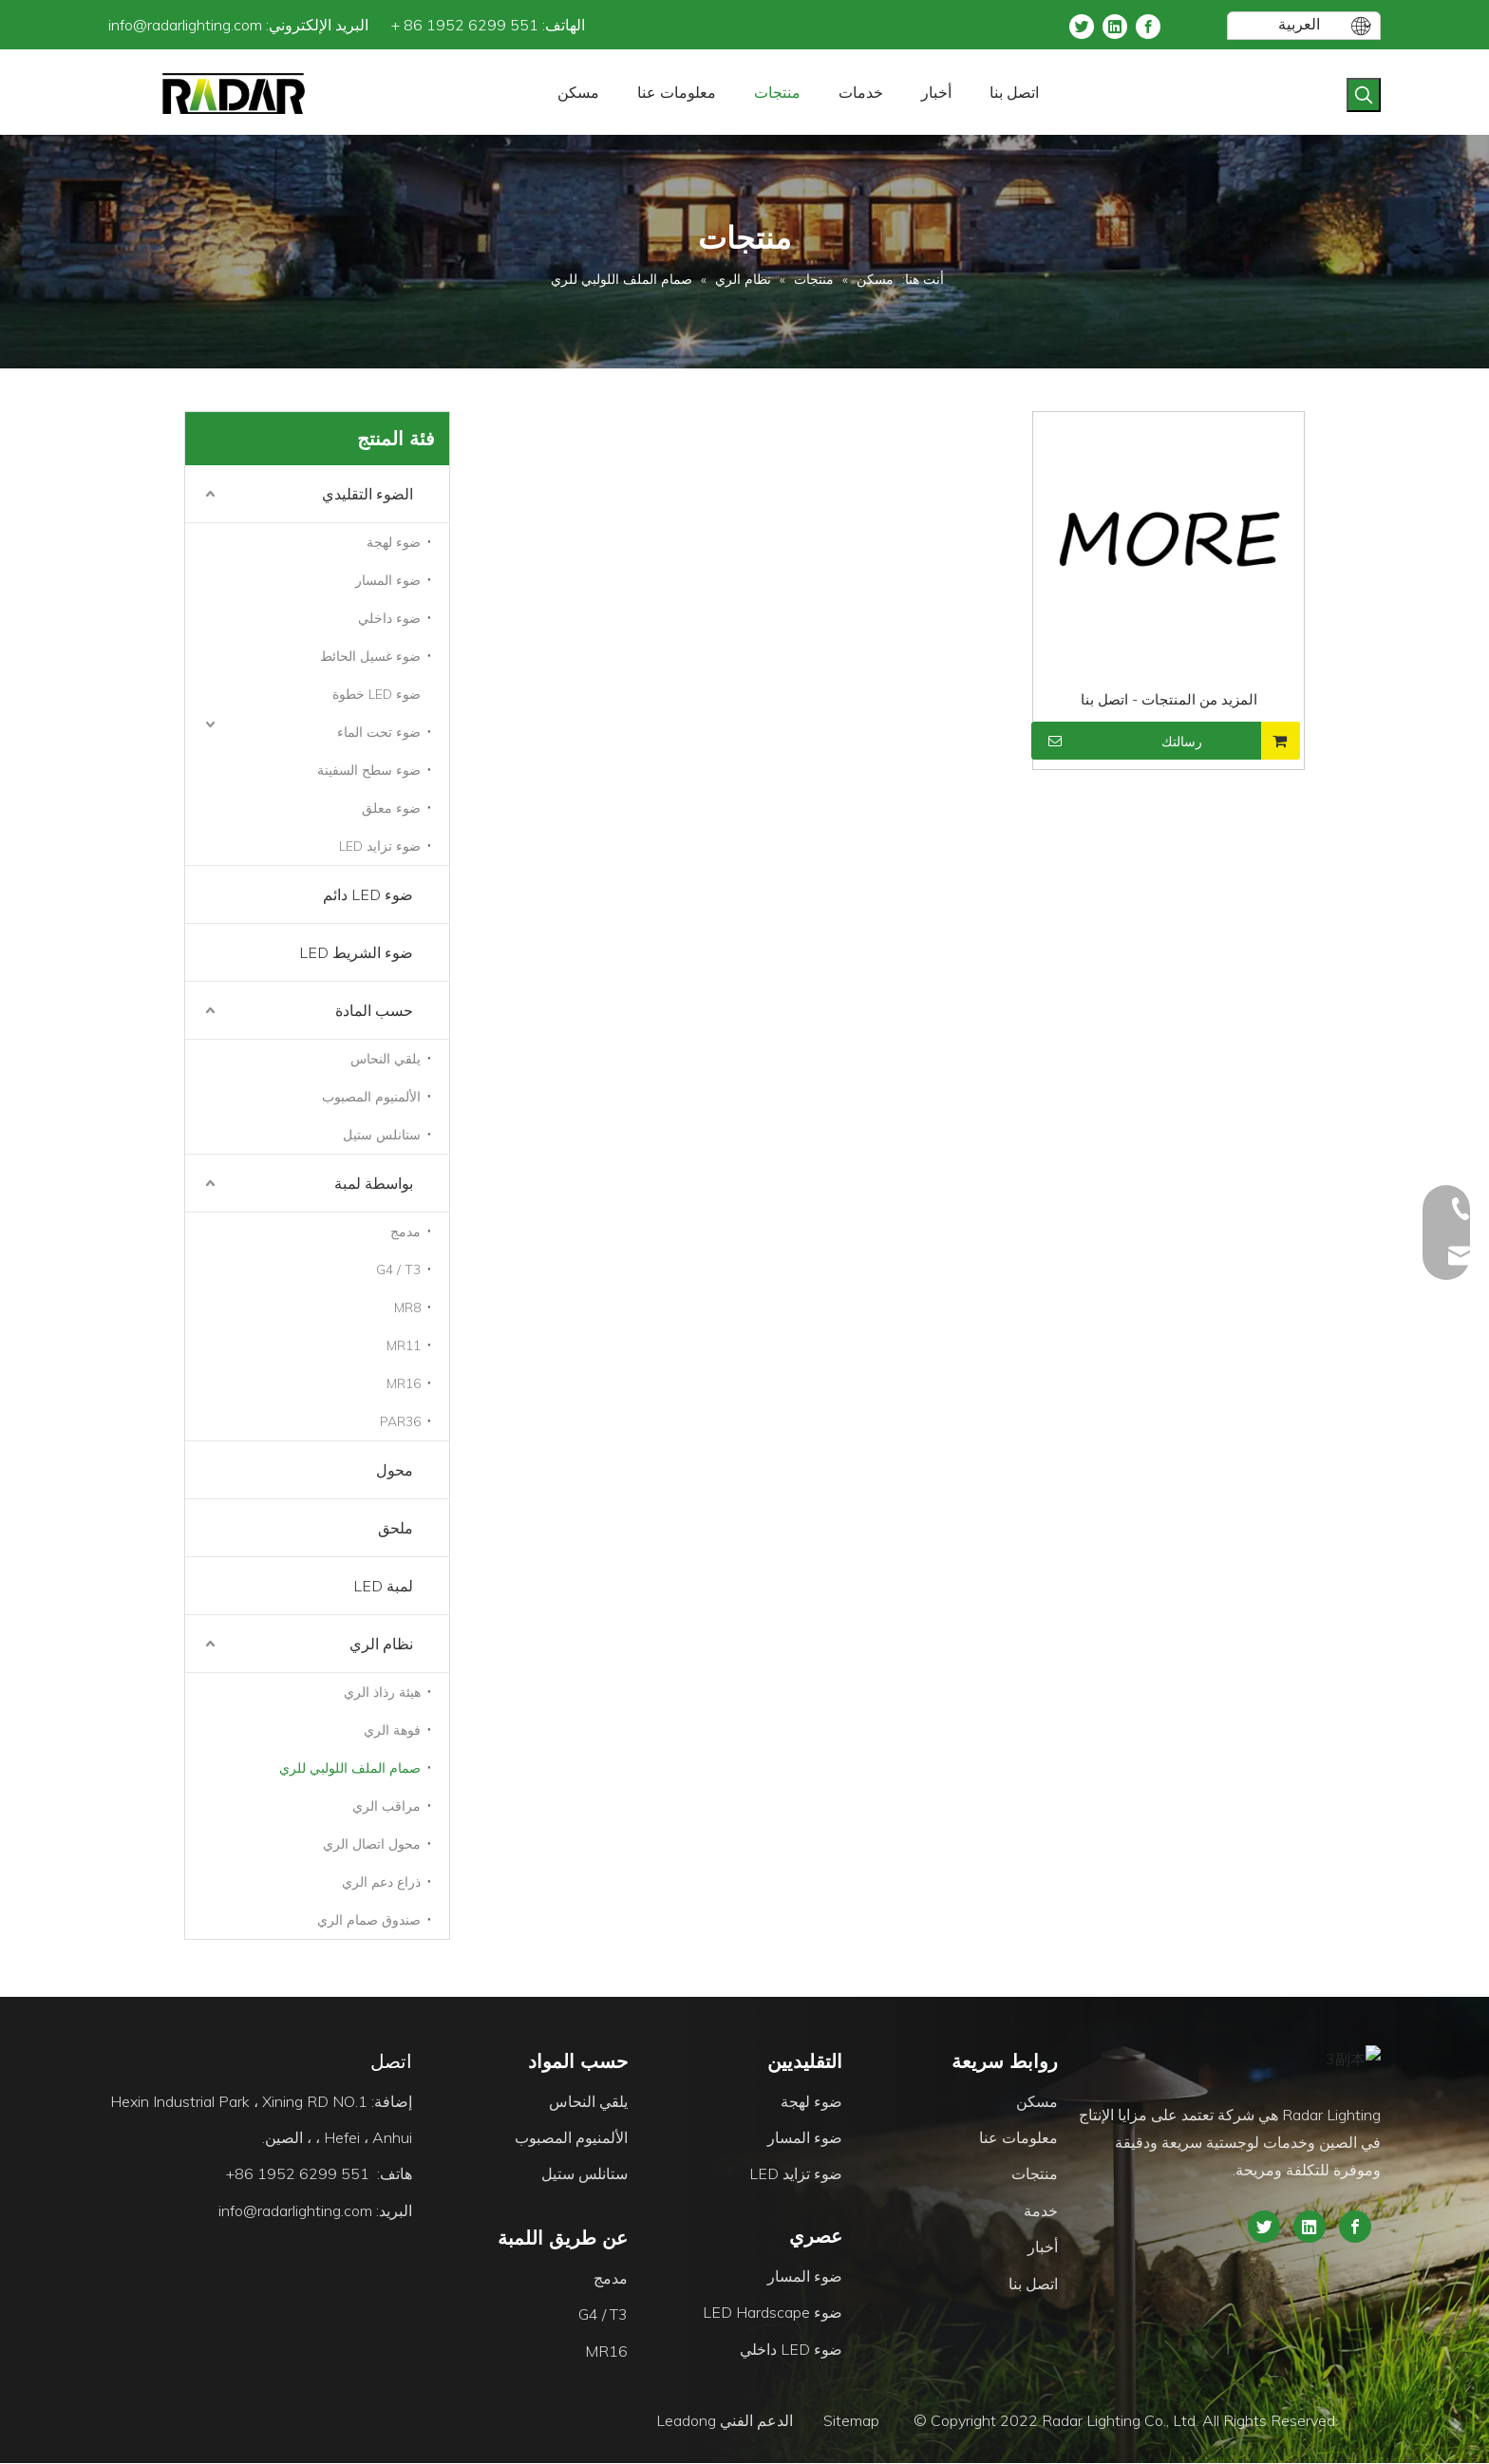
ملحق (395, 1527)
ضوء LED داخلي (791, 2350)
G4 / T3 (398, 1269)
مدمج (405, 1231)
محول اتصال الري (372, 1844)
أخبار (1042, 2247)
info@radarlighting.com (185, 24)
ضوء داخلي (389, 618)
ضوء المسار (388, 580)
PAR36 (400, 1421)
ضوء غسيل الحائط (370, 656)
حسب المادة (374, 1010)
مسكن (1037, 2102)
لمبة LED (383, 1585)
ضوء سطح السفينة (369, 770)
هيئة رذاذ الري (382, 1692)
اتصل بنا (1033, 2284)
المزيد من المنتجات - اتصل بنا (1169, 699)
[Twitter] (1081, 25)
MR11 (403, 1345)
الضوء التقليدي (367, 493)
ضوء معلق (391, 808)
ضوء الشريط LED (356, 952)
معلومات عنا (1018, 2138)
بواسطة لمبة (373, 1183)
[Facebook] (1148, 25)
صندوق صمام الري (369, 1919)
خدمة (1041, 2211)
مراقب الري (386, 1806)
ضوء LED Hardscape (772, 2313)
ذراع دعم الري (381, 1881)
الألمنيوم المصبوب (371, 1096)
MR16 (403, 1383)
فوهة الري (392, 1730)
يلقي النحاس (385, 1058)
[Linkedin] (1115, 25)
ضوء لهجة (394, 542)
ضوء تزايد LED (380, 846)
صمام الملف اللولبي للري (350, 1768)
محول (394, 1469)
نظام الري (381, 1643)
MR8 (407, 1307)
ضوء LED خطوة (376, 694)
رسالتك (1119, 741)
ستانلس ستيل (382, 1134)
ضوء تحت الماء (379, 732)
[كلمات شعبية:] (1364, 95)
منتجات (1034, 2174)
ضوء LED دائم (368, 894)
